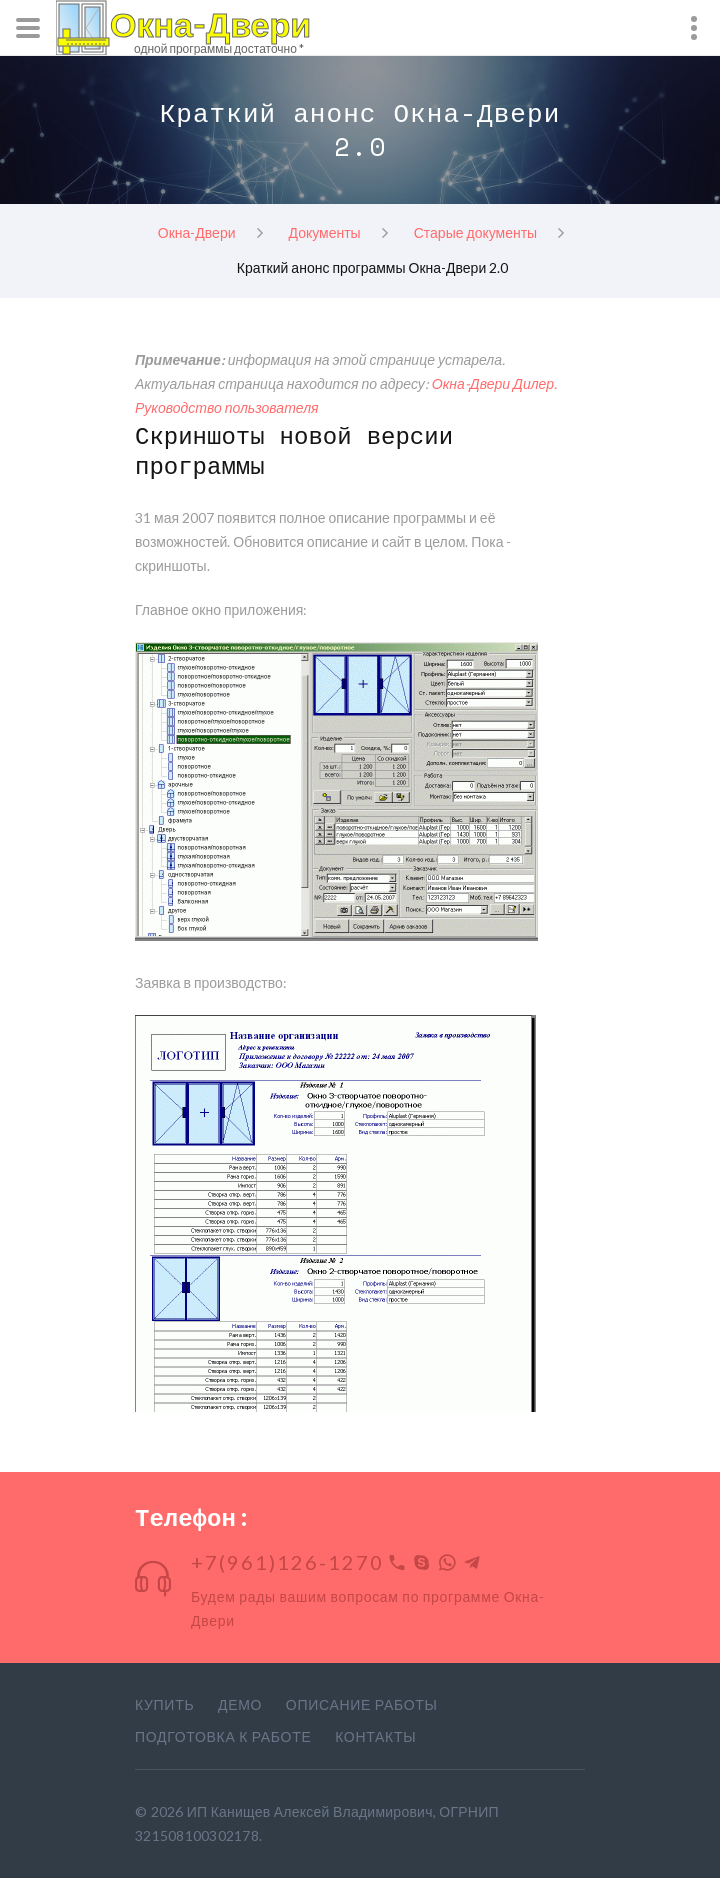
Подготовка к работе (223, 1736)
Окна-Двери (197, 231)
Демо (240, 1704)
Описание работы (362, 1704)
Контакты (375, 1736)
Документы (325, 231)
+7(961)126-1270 (287, 1562)
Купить (164, 1704)
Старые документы (475, 231)
